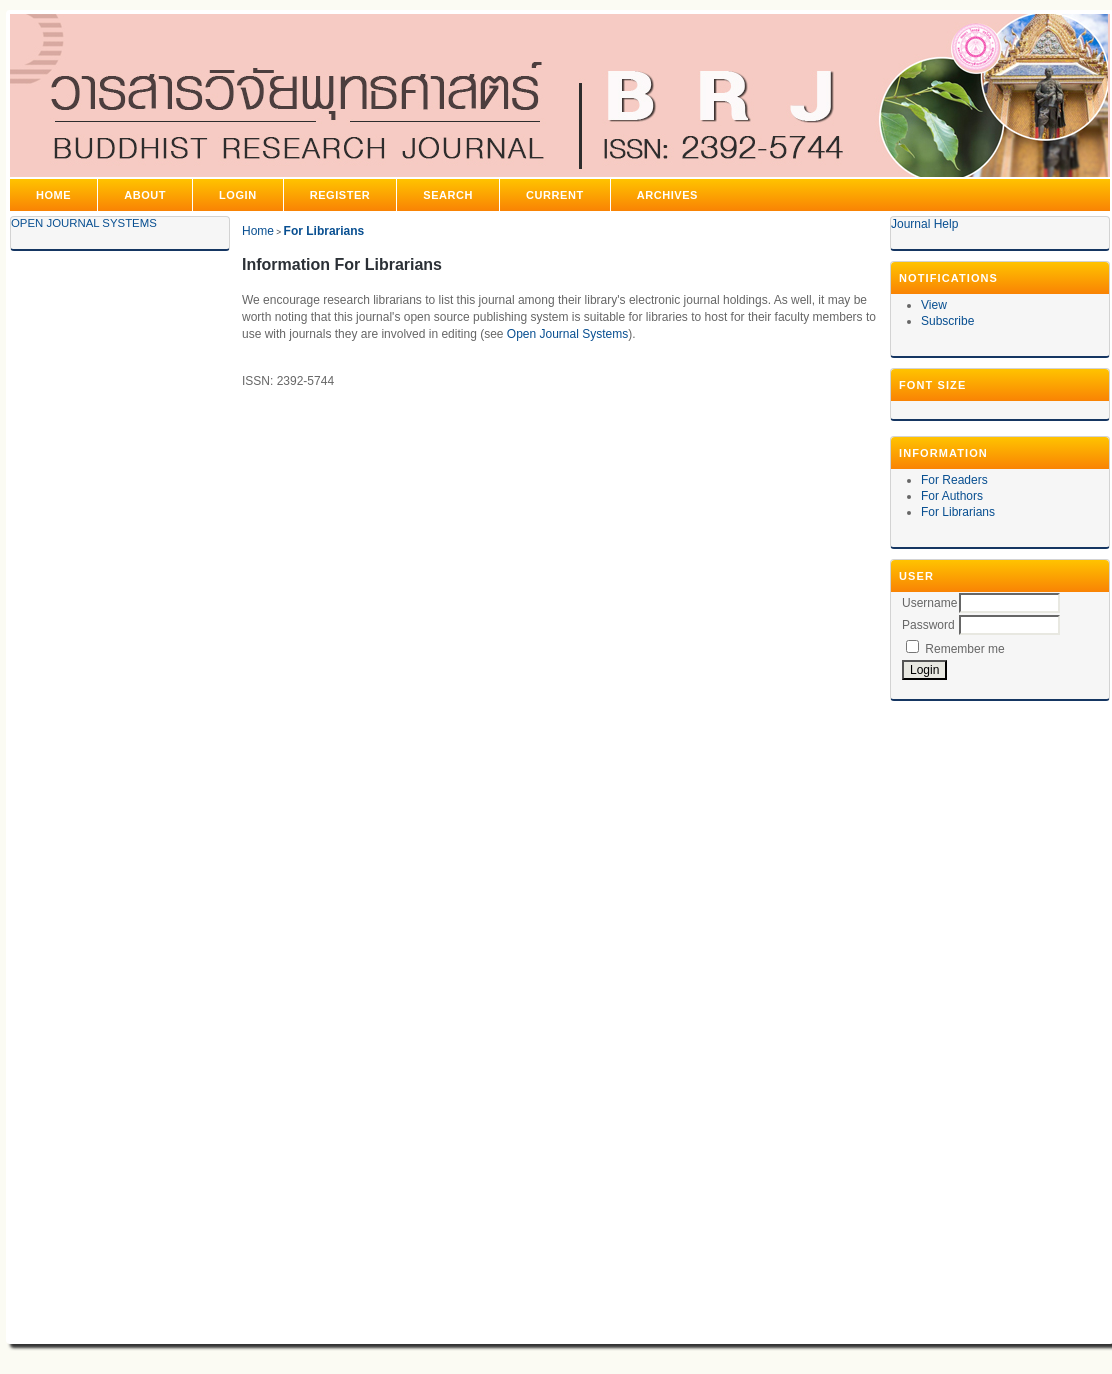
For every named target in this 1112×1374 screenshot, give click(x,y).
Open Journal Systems (84, 223)
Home (53, 195)
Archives (667, 195)
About (145, 195)
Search (448, 195)
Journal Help (924, 224)
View (934, 305)
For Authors (952, 496)
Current (555, 195)
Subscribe (947, 321)
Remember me (964, 649)
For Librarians (958, 512)
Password (928, 625)
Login (238, 195)
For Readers (954, 480)
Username (929, 603)
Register (340, 195)
